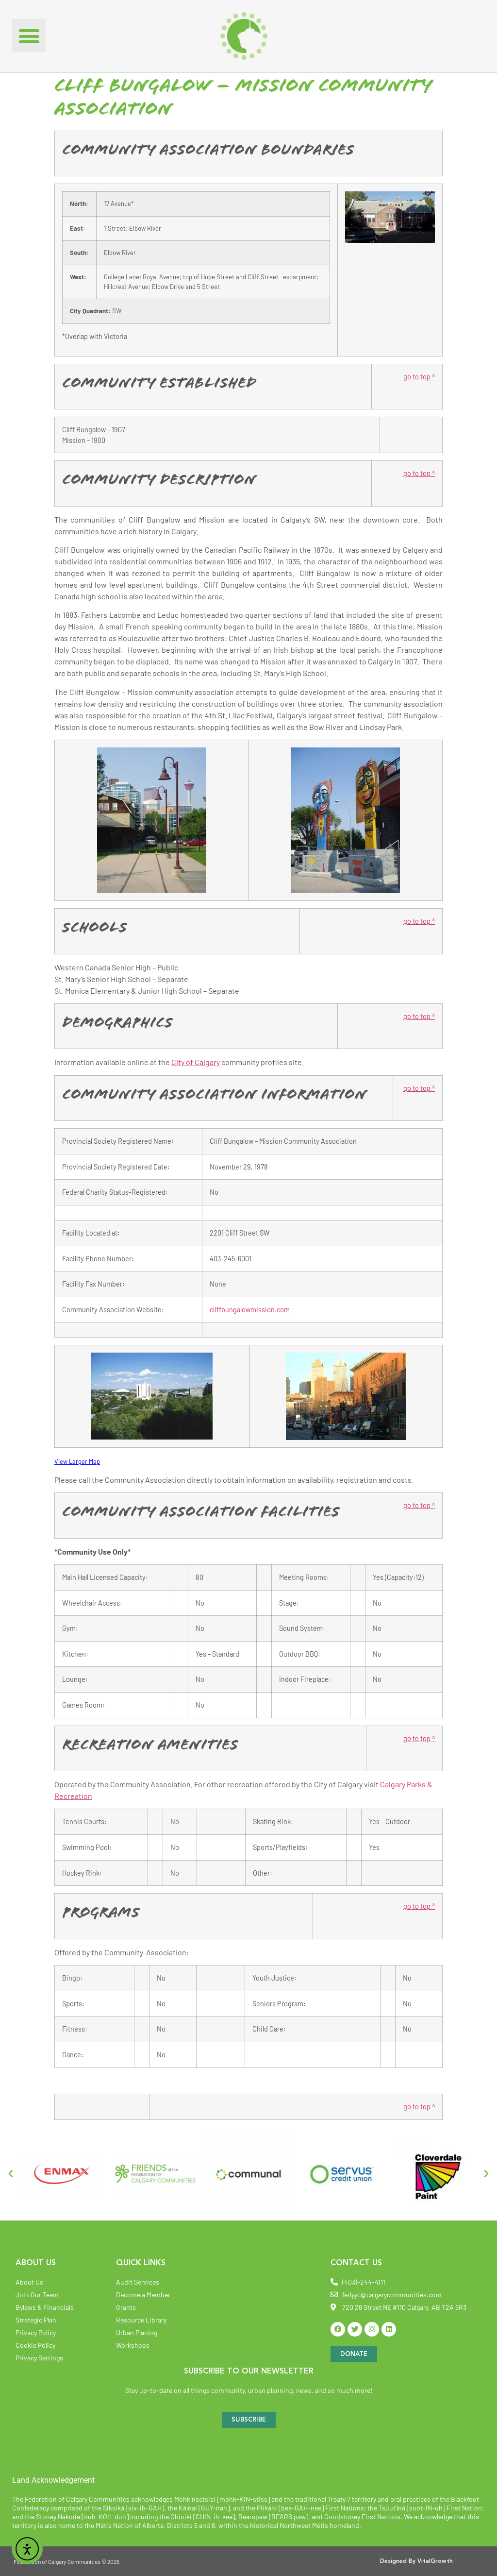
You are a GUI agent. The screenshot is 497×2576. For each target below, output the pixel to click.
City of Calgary (195, 1062)
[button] (29, 35)
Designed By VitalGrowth (416, 2561)
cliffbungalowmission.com (250, 1309)
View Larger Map (77, 1461)
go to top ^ (419, 377)
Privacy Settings (39, 2358)
